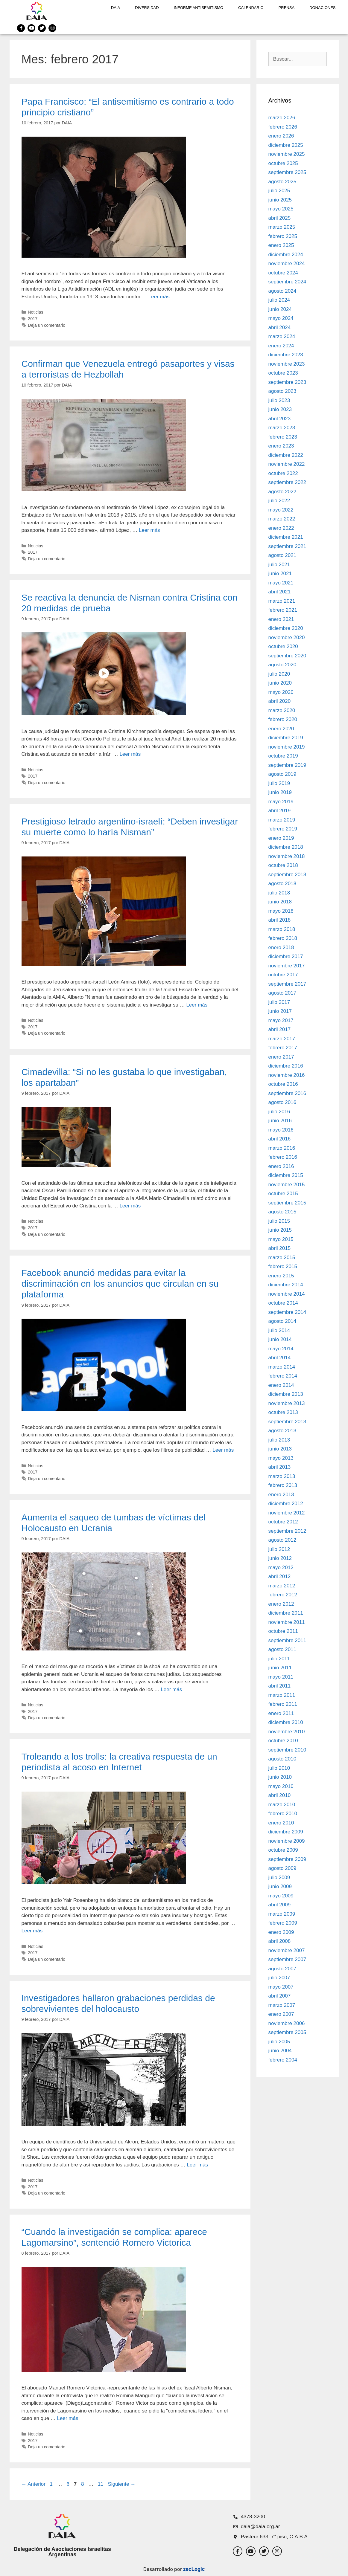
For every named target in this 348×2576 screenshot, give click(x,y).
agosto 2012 (282, 1540)
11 (101, 2484)
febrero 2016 (282, 1157)
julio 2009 (279, 1877)
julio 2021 (279, 564)
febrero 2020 (282, 719)
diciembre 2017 (285, 956)
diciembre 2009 (285, 1832)
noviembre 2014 (286, 1294)
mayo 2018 (281, 911)
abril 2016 (279, 1139)
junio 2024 (280, 309)
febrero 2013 (282, 1485)
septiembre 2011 (287, 1640)
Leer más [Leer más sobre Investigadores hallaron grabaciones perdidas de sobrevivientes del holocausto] (197, 2165)
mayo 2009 (281, 1896)
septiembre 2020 (287, 656)
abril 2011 (279, 1686)
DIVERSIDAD (147, 7)
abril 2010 (279, 1795)
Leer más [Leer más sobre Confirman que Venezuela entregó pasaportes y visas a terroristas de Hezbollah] (149, 530)
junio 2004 (280, 2050)
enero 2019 (281, 838)
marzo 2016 (281, 1148)
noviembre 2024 (286, 263)
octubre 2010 (283, 1740)
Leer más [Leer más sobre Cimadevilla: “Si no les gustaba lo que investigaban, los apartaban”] (130, 1206)
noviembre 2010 (286, 1731)
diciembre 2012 (285, 1503)
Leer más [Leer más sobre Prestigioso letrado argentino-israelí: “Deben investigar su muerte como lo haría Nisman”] (196, 1005)
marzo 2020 (281, 710)
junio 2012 (280, 1558)
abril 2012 (279, 1576)
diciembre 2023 (285, 355)
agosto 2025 (282, 181)
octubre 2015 (283, 1193)
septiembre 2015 (287, 1203)
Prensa (286, 7)
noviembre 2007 (286, 1950)
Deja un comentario (46, 325)
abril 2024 (279, 327)
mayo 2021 (281, 583)
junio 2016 (280, 1120)
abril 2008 (279, 1941)
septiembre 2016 (287, 1093)
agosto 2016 (282, 1102)
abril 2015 (279, 1248)
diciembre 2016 (285, 1066)
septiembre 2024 (287, 282)
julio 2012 (279, 1549)
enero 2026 (281, 136)
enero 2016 (281, 1166)
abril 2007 (279, 1996)
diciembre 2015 (285, 1175)
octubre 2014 (283, 1303)
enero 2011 (281, 1713)
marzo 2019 (281, 820)
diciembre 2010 (285, 1722)
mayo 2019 (281, 801)
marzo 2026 (281, 117)
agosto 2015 (282, 1212)
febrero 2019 (282, 829)
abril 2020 (279, 701)
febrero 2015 (282, 1266)
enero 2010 (281, 1823)
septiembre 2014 (287, 1312)
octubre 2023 (283, 373)
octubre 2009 (283, 1850)
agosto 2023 (282, 391)
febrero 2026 (282, 127)
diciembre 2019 (285, 737)
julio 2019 (279, 783)
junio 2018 (280, 902)
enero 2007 (281, 2014)
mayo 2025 (281, 209)
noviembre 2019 (286, 747)
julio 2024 (279, 300)
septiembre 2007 (287, 1959)
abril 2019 (279, 810)
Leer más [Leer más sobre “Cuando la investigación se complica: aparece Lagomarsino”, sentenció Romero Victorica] (67, 2418)
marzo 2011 (281, 1695)
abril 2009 (279, 1905)
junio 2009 (280, 1886)
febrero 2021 (282, 610)
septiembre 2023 (287, 382)
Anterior (33, 2484)
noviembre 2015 (286, 1184)
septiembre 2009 (287, 1859)
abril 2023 (279, 419)
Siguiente (122, 2484)
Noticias (35, 312)
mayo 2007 (281, 1987)
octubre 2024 (283, 273)
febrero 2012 (282, 1595)
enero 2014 (281, 1385)
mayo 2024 (281, 318)
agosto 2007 (282, 1969)
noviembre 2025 (286, 154)
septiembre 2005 (287, 2032)
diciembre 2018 (285, 847)
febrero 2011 (282, 1704)
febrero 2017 (282, 1047)
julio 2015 (279, 1221)
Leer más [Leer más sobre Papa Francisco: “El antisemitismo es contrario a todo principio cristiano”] (159, 297)
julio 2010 (279, 1768)
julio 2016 (279, 1111)
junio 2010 (280, 1777)
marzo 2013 (281, 1476)
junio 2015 (280, 1230)
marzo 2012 (281, 1586)
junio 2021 (280, 573)
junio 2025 (280, 200)
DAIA (115, 7)
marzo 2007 (281, 2005)
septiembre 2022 (287, 482)
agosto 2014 (282, 1321)
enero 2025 (281, 245)
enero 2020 (281, 729)
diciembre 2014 (285, 1285)
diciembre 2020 (285, 628)
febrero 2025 (282, 236)
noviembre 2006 (286, 2023)
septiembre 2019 (287, 765)
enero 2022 (281, 528)
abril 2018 (279, 920)
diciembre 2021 (285, 537)
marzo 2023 (281, 427)
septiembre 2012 (287, 1531)
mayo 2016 (281, 1130)
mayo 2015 (281, 1239)
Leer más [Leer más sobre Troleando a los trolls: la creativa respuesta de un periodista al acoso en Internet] (32, 1931)
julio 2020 (279, 674)
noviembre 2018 (286, 856)
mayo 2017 (281, 1020)
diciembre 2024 (285, 254)
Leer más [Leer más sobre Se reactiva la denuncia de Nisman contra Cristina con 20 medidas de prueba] (130, 754)
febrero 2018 (282, 938)
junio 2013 (280, 1449)
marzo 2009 (281, 1914)
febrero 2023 (282, 437)
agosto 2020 (282, 665)
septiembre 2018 (287, 874)
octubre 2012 (283, 1522)
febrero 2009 (282, 1923)
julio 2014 (279, 1330)
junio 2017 (280, 1011)
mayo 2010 (281, 1786)
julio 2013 (279, 1440)
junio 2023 (280, 409)
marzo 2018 (281, 929)
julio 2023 (279, 400)
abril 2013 (279, 1467)
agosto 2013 (282, 1430)
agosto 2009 (282, 1868)
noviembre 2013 (286, 1403)
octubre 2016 (283, 1084)
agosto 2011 (282, 1649)
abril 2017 (279, 1029)
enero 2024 (281, 346)
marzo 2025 (281, 227)
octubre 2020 (283, 646)
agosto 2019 (282, 774)
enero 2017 (281, 1057)
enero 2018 (281, 947)
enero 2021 (281, 619)
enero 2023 (281, 446)
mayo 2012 (281, 1567)
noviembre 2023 (286, 364)
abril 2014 (279, 1357)
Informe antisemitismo (198, 7)
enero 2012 (281, 1604)
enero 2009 (281, 1932)
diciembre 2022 (285, 455)
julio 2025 (279, 190)
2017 (32, 318)
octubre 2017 (283, 975)
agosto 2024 (282, 291)
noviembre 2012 (286, 1513)
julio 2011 (279, 1659)
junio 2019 (280, 792)
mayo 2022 (281, 510)
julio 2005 (279, 2041)
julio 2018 (279, 893)
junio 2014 (280, 1339)
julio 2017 (279, 1002)
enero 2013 (281, 1494)
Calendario (251, 7)
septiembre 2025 (287, 172)
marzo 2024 (281, 336)
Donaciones (322, 7)
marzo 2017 (281, 1039)
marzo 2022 (281, 519)
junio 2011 (280, 1667)
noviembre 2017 (286, 966)
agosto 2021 (282, 555)
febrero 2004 (282, 2060)
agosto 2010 (282, 1759)
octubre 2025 (283, 163)
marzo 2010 (281, 1804)
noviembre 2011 (286, 1622)
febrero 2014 (282, 1376)
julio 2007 (279, 1978)
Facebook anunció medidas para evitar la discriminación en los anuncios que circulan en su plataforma (120, 1283)
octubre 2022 (283, 473)
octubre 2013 (283, 1412)
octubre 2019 (283, 756)
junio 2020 (280, 683)
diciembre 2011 (285, 1613)
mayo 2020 (281, 692)
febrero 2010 (282, 1813)
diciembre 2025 (285, 145)
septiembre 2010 (287, 1750)
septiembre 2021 (287, 546)
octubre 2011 (283, 1631)
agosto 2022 (282, 491)
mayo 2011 (281, 1677)
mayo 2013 (281, 1458)
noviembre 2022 (286, 464)
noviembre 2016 (286, 1075)
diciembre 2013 (285, 1394)
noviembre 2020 (286, 637)
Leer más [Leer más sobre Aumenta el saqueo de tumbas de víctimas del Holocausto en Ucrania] (171, 1689)
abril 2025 (279, 218)
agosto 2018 (282, 883)
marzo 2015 (281, 1257)
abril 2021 (279, 592)
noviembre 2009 (286, 1841)
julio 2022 (279, 500)
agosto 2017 (282, 993)
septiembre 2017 (287, 984)
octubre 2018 (283, 865)
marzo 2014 (281, 1367)
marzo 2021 (281, 601)
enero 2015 (281, 1276)
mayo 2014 (281, 1349)
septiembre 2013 (287, 1421)
